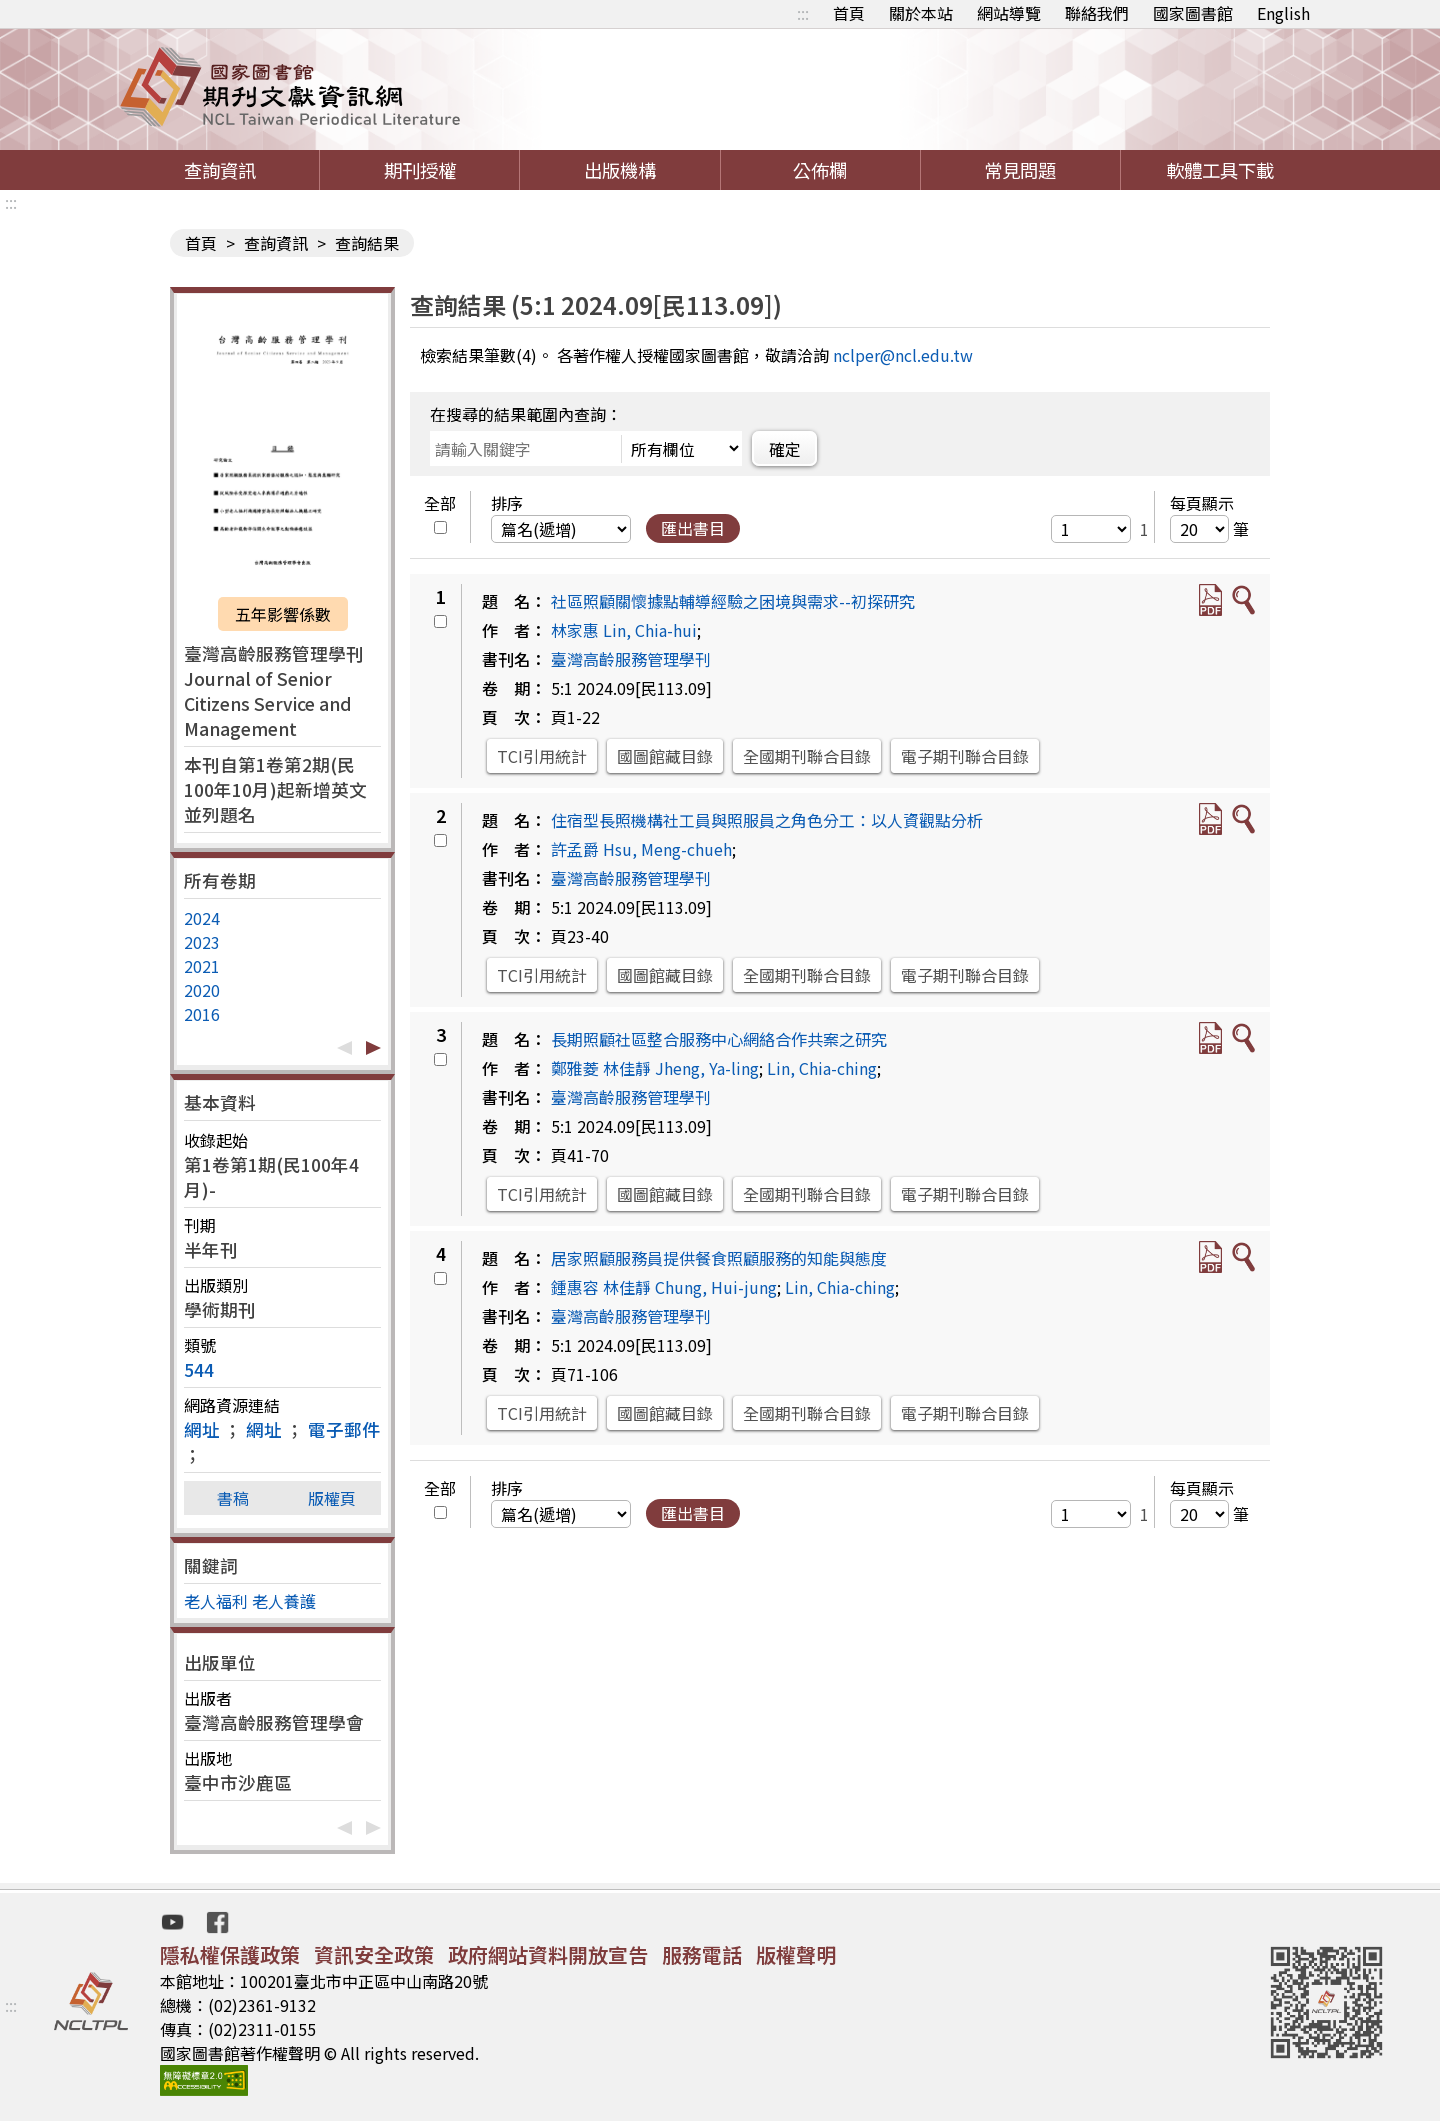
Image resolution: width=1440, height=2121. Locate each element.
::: (803, 13)
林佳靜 (627, 1068)
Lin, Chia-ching (822, 1068)
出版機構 (620, 170)
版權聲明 (796, 1954)
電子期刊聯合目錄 (965, 756)
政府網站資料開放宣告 (548, 1954)
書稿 (233, 1498)
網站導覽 (1009, 13)
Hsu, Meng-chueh (667, 849)
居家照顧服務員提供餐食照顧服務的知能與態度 (719, 1258)
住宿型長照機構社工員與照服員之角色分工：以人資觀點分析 (767, 820)
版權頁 (332, 1498)
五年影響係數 (283, 614)
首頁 (849, 13)
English (1283, 13)
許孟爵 (575, 849)
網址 (202, 1429)
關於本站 (921, 13)
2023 (202, 942)
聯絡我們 (1097, 13)
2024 (202, 918)
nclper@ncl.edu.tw (903, 355)
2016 (202, 1014)
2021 (202, 966)
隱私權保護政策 (230, 1954)
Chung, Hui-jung (716, 1287)
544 (199, 1369)
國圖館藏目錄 (665, 756)
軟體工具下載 (1220, 170)
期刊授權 (420, 170)
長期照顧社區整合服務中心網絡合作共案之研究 (719, 1039)
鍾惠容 (575, 1287)
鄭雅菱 (575, 1068)
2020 (202, 990)
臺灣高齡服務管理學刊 (631, 659)
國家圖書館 (1193, 13)
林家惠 (575, 630)
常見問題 (1020, 170)
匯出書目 (693, 528)
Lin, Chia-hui (650, 630)
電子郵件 (344, 1429)
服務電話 (702, 1954)
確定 (785, 449)
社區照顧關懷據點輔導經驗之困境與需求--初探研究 (733, 601)
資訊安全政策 (374, 1954)
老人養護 (284, 1601)
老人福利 (216, 1601)
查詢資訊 (220, 170)
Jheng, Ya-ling (707, 1068)
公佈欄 (820, 170)
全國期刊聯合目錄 (807, 756)
